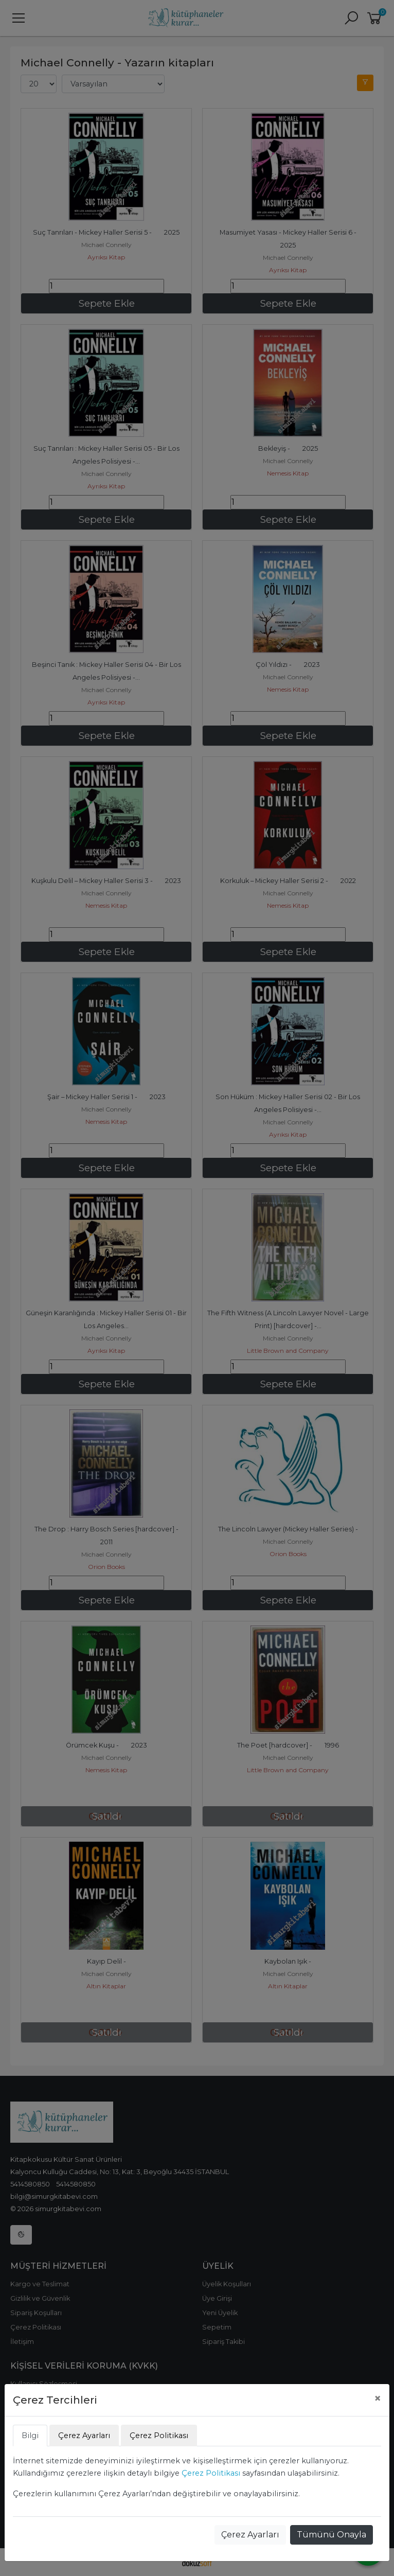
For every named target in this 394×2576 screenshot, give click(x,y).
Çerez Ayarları (250, 2534)
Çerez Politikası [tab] (159, 2435)
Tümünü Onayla (331, 2534)
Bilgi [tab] (30, 2435)
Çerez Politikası (211, 2473)
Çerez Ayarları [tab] (84, 2435)
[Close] (377, 2398)
